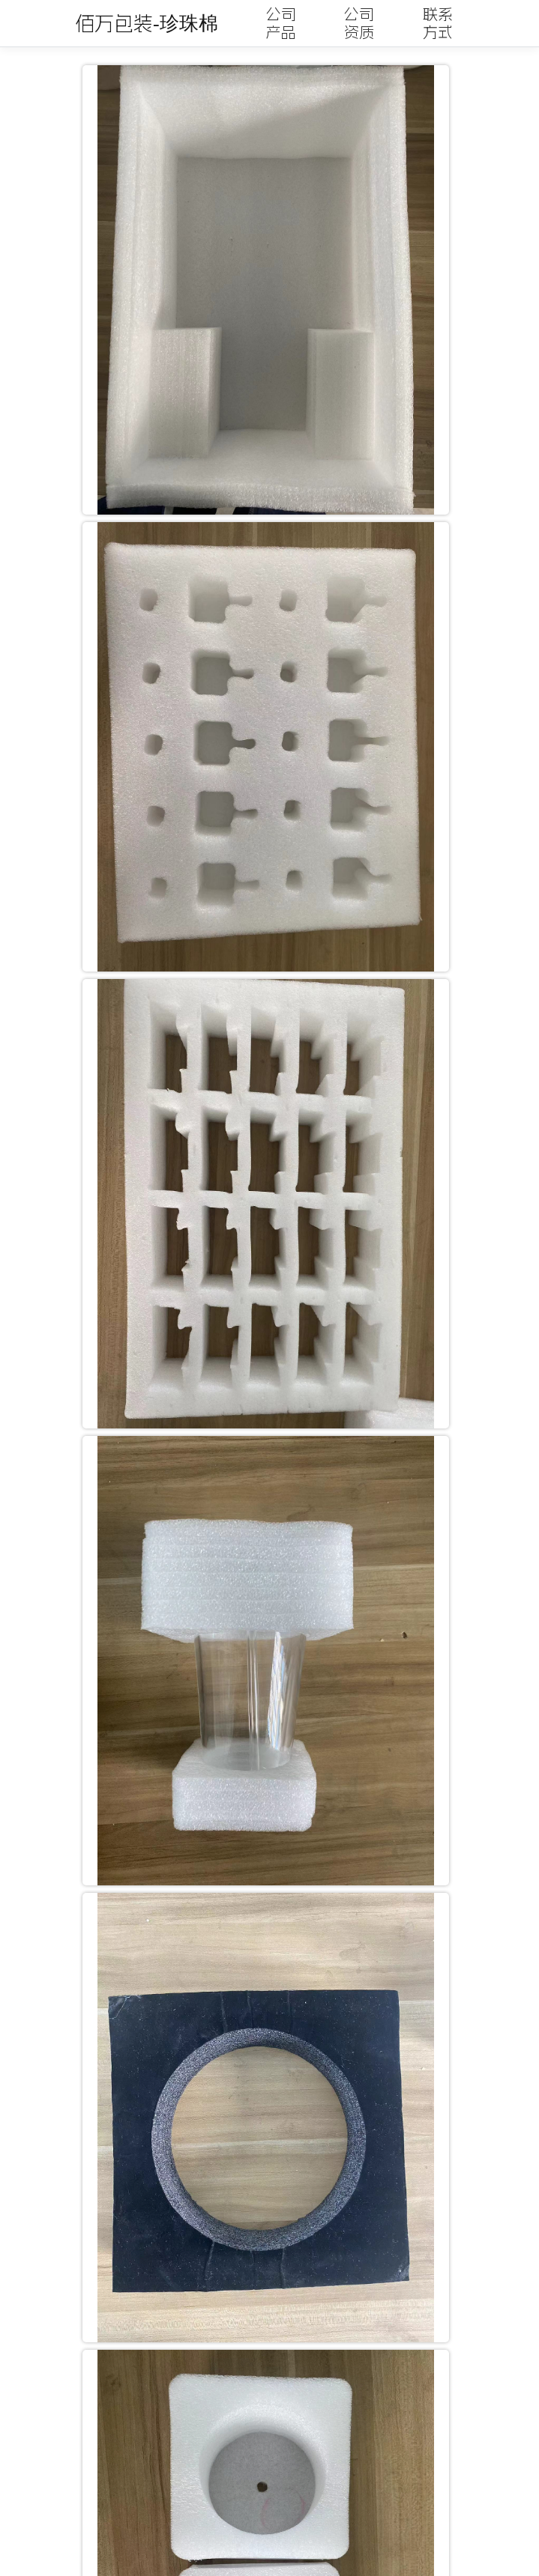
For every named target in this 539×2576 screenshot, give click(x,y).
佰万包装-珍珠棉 (146, 23)
